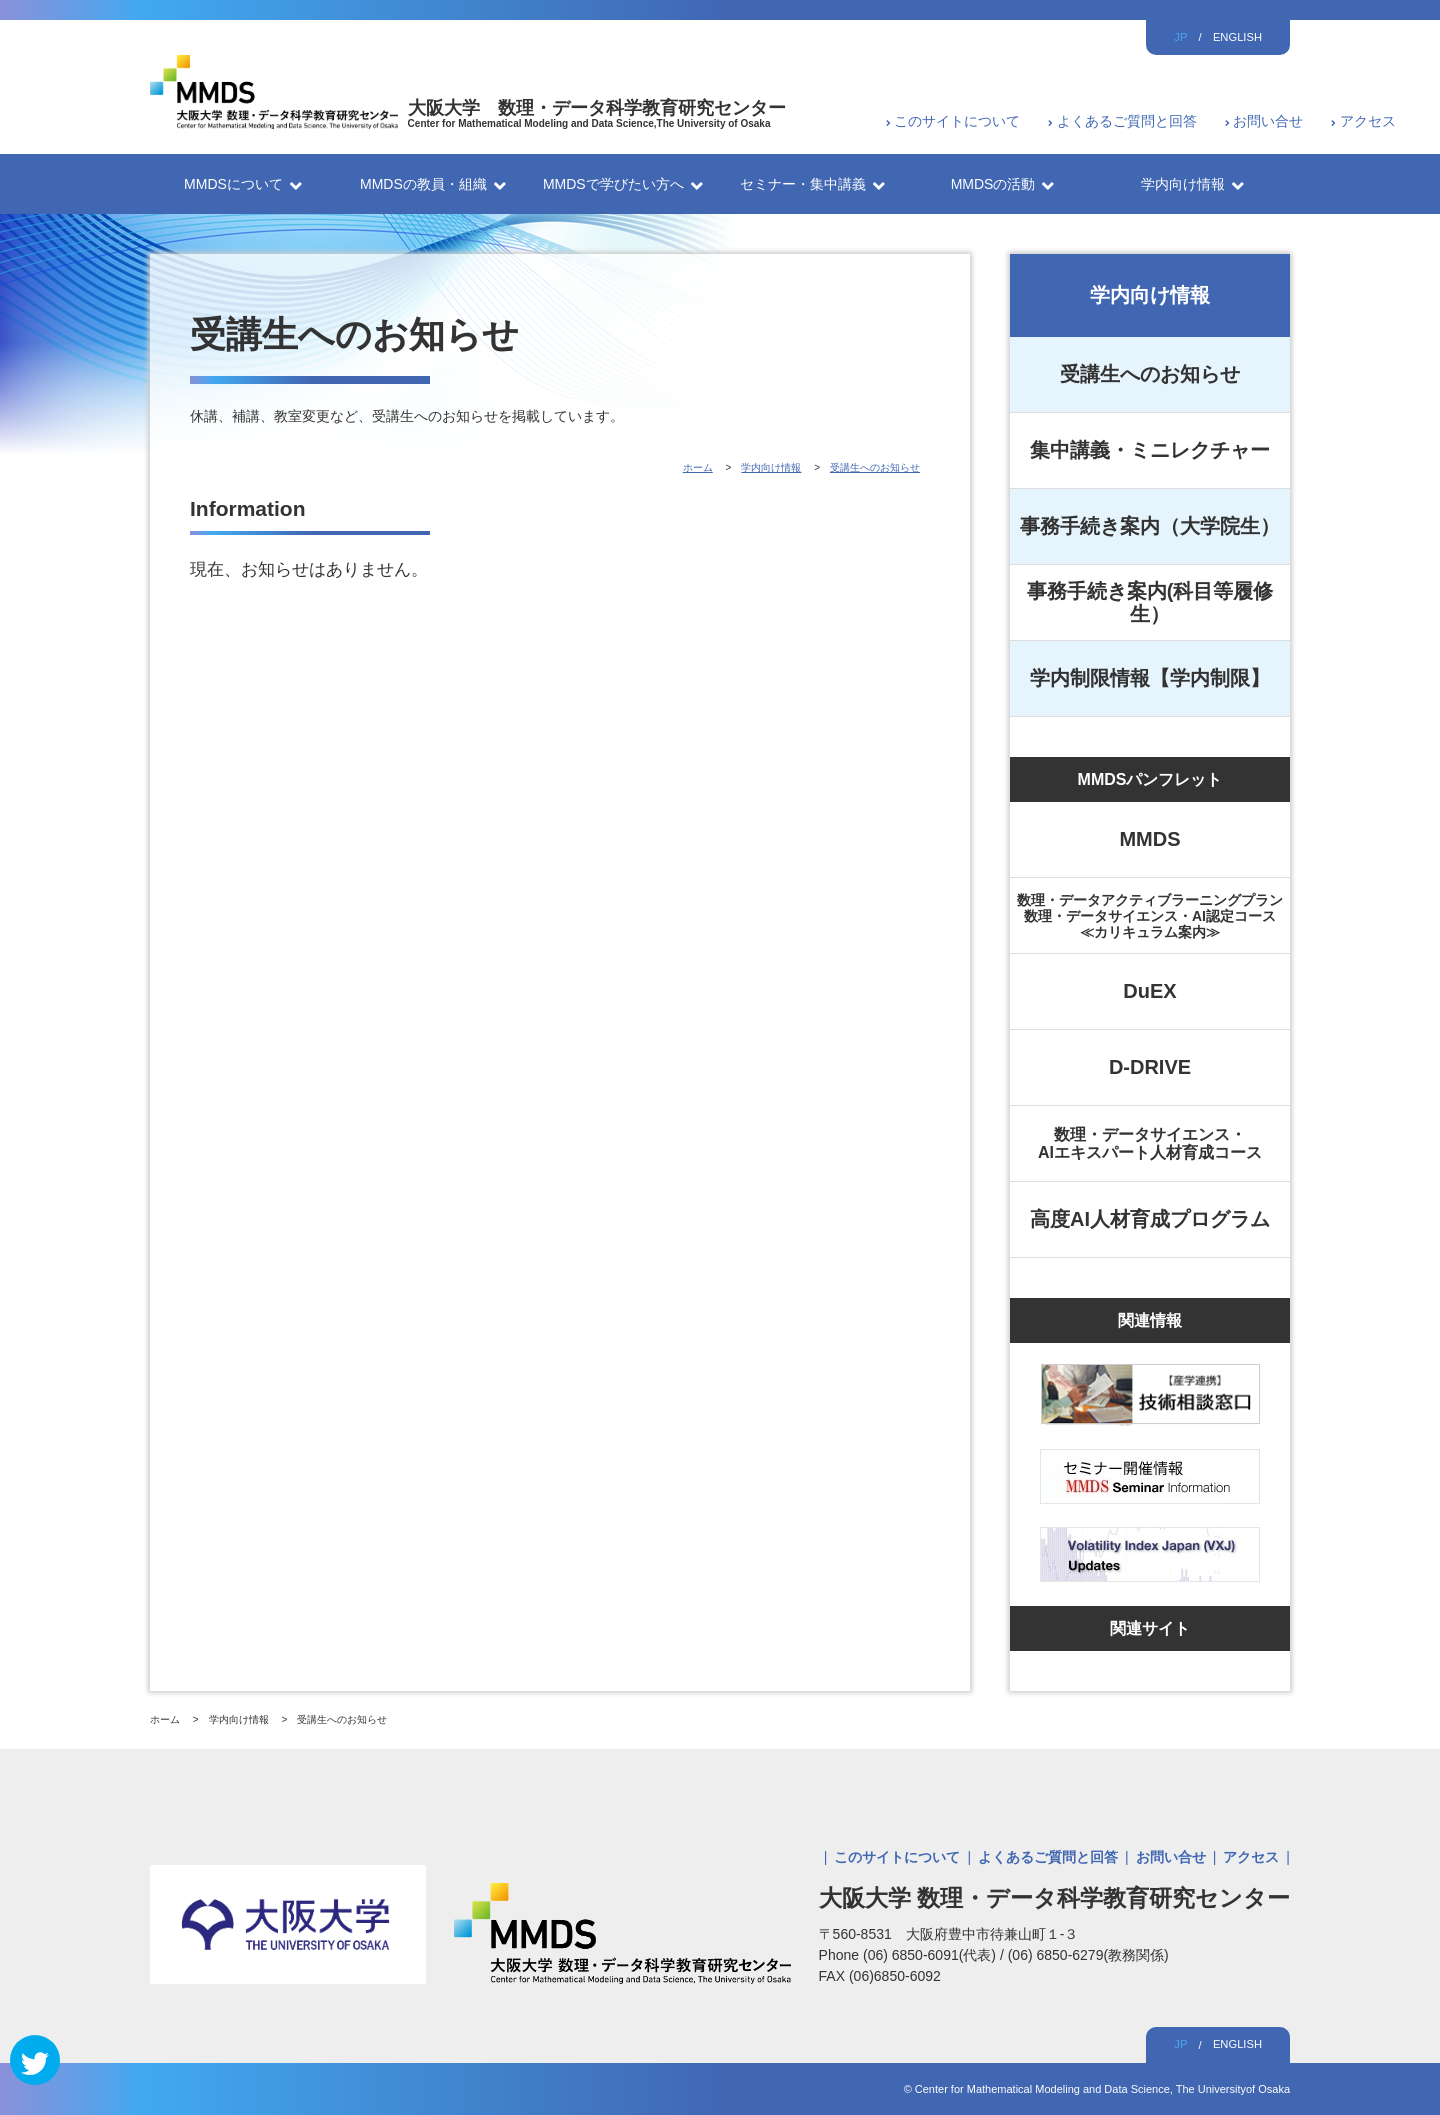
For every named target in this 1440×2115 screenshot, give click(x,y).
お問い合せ (1268, 121)
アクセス (1368, 121)
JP (1180, 37)
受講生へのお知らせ (1150, 374)
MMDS (1149, 839)
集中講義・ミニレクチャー (1150, 450)
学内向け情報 (1150, 295)
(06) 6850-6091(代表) (931, 1955)
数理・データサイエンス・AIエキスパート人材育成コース (1150, 1143)
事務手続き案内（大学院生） (1150, 526)
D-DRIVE (1150, 1067)
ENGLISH (1237, 37)
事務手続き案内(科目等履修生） (1150, 602)
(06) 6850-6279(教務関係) (1088, 1955)
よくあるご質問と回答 (1127, 121)
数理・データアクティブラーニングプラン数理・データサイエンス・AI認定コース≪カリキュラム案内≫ (1150, 916)
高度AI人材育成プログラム (1150, 1219)
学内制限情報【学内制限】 (1150, 678)
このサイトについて (957, 121)
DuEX (1149, 991)
